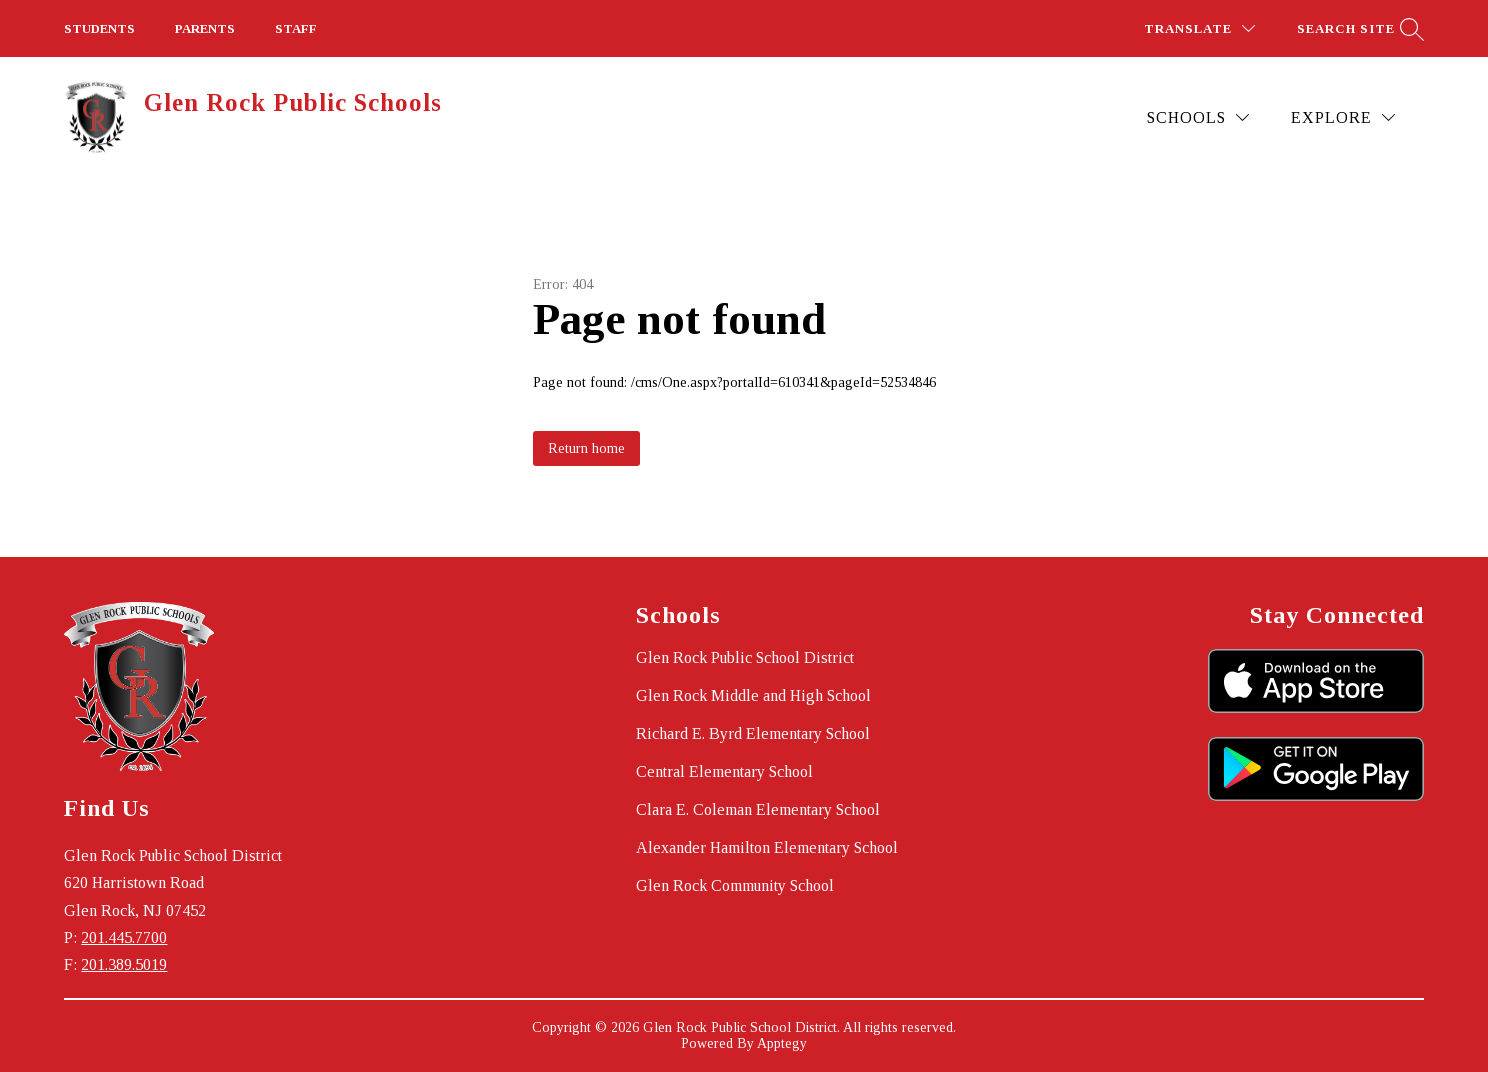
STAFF (296, 28)
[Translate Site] (1199, 28)
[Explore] (1343, 117)
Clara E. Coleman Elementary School (758, 809)
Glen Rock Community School (735, 885)
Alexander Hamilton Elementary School (767, 847)
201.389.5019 (124, 964)
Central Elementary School (724, 771)
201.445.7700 (124, 937)
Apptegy (782, 1043)
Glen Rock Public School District (745, 657)
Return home (586, 448)
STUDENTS (99, 28)
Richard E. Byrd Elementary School (753, 733)
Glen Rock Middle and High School (753, 695)
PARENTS (205, 28)
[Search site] (1358, 28)
